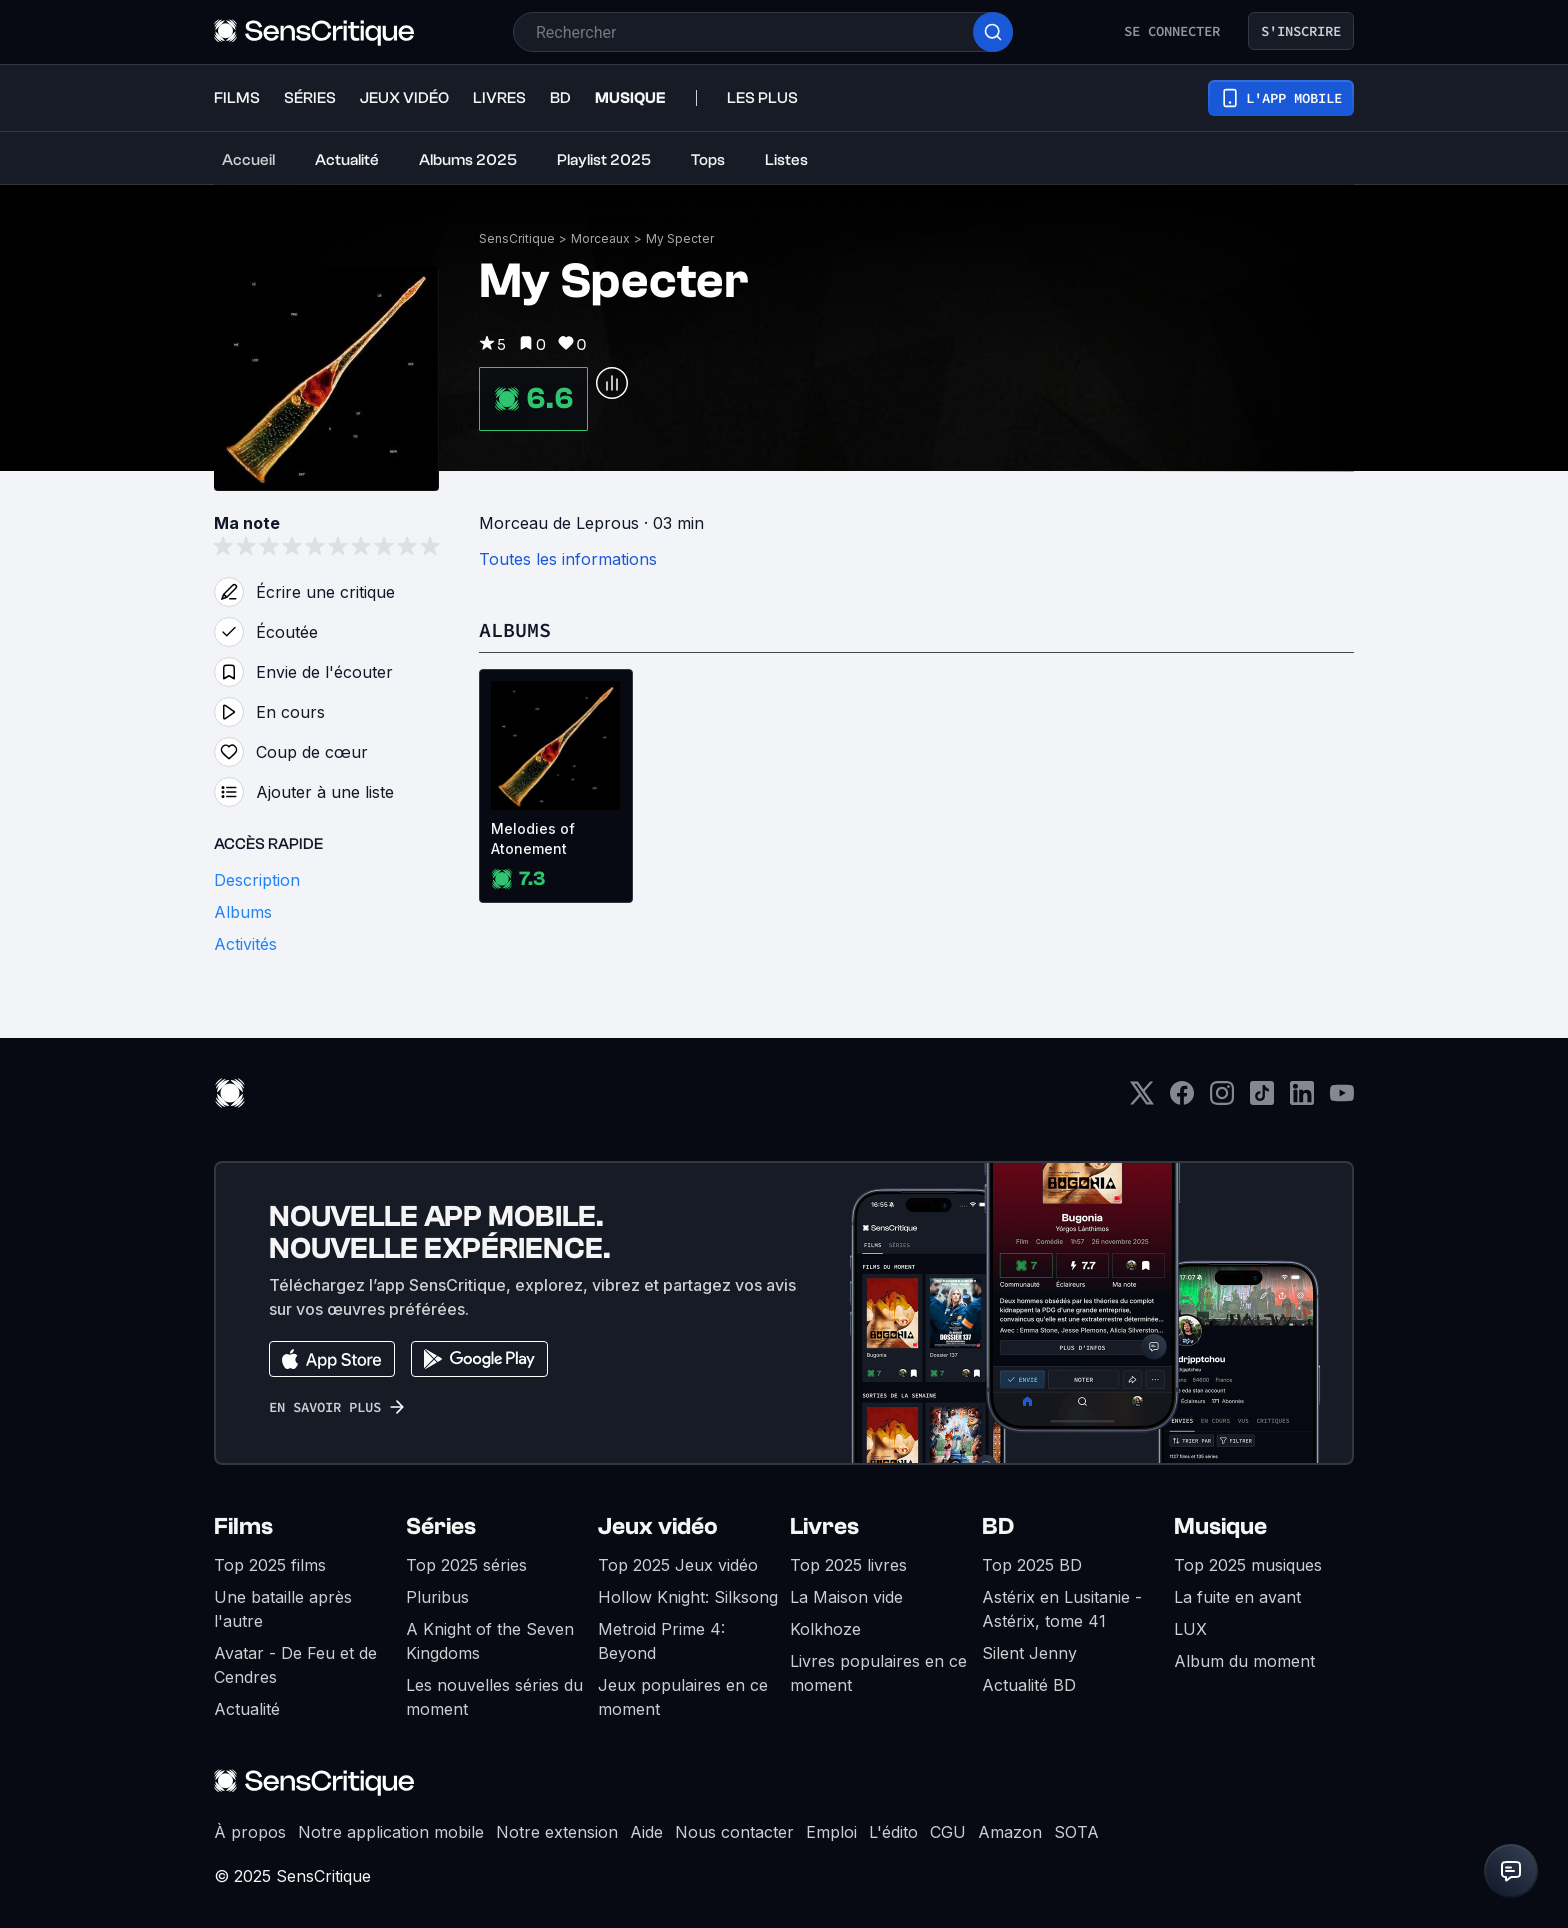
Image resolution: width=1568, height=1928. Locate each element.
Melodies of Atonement (533, 838)
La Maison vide (846, 1597)
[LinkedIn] (1302, 1099)
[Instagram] (1222, 1099)
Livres (824, 1526)
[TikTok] (1262, 1099)
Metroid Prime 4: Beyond (661, 1641)
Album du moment (1244, 1661)
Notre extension (557, 1832)
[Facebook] (1182, 1099)
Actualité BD (1029, 1685)
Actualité (247, 1709)
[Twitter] (1142, 1099)
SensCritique (517, 238)
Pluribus (437, 1597)
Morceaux (600, 238)
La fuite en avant (1237, 1597)
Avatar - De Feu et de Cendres (295, 1665)
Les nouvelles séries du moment (494, 1697)
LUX (1190, 1629)
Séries (441, 1526)
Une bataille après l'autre (283, 1609)
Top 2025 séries (466, 1565)
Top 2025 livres (848, 1565)
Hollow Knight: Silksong (688, 1597)
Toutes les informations (568, 559)
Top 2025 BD (1032, 1565)
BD (998, 1526)
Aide (646, 1832)
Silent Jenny (1029, 1653)
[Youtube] (1342, 1099)
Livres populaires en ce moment (878, 1673)
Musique (1220, 1526)
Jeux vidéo (658, 1526)
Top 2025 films (270, 1565)
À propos (250, 1832)
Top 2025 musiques (1248, 1565)
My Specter (680, 238)
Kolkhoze (825, 1629)
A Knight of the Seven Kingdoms (490, 1641)
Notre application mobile (391, 1832)
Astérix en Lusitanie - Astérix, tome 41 (1062, 1609)
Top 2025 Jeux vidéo (678, 1565)
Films (243, 1526)
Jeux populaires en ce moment (683, 1697)
